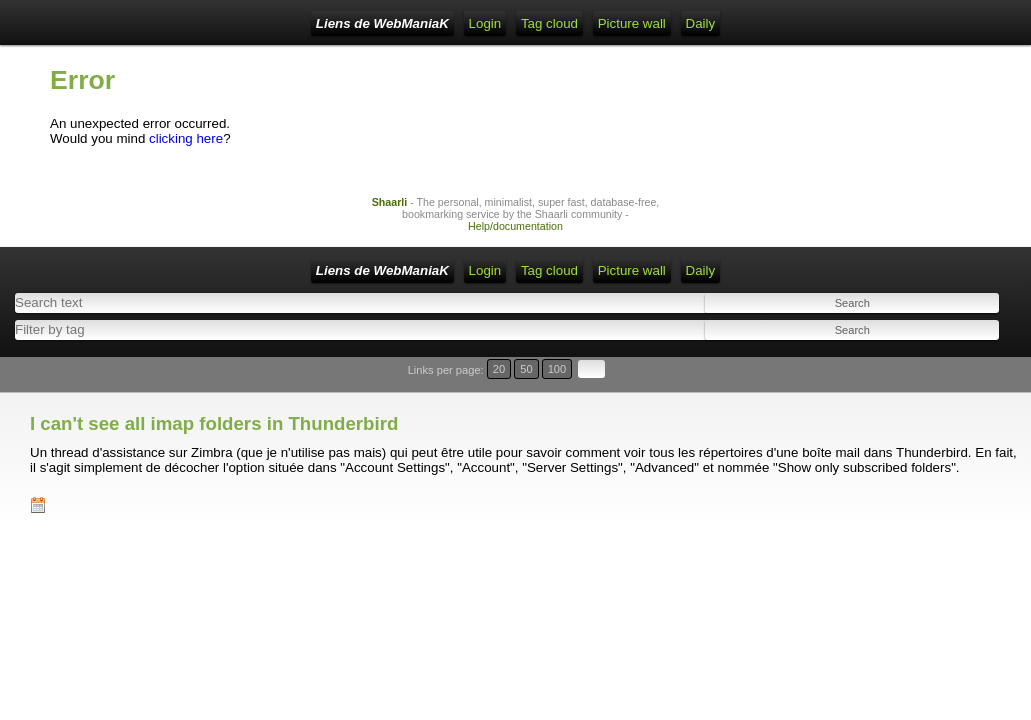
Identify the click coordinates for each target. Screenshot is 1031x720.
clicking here (186, 153)
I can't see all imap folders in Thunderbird (214, 399)
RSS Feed (434, 23)
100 (959, 374)
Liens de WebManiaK (209, 23)
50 (937, 374)
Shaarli (390, 217)
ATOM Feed (520, 23)
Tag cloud (604, 23)
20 (918, 374)
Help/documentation (515, 241)
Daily (755, 23)
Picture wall (686, 23)
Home (314, 23)
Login (367, 23)
